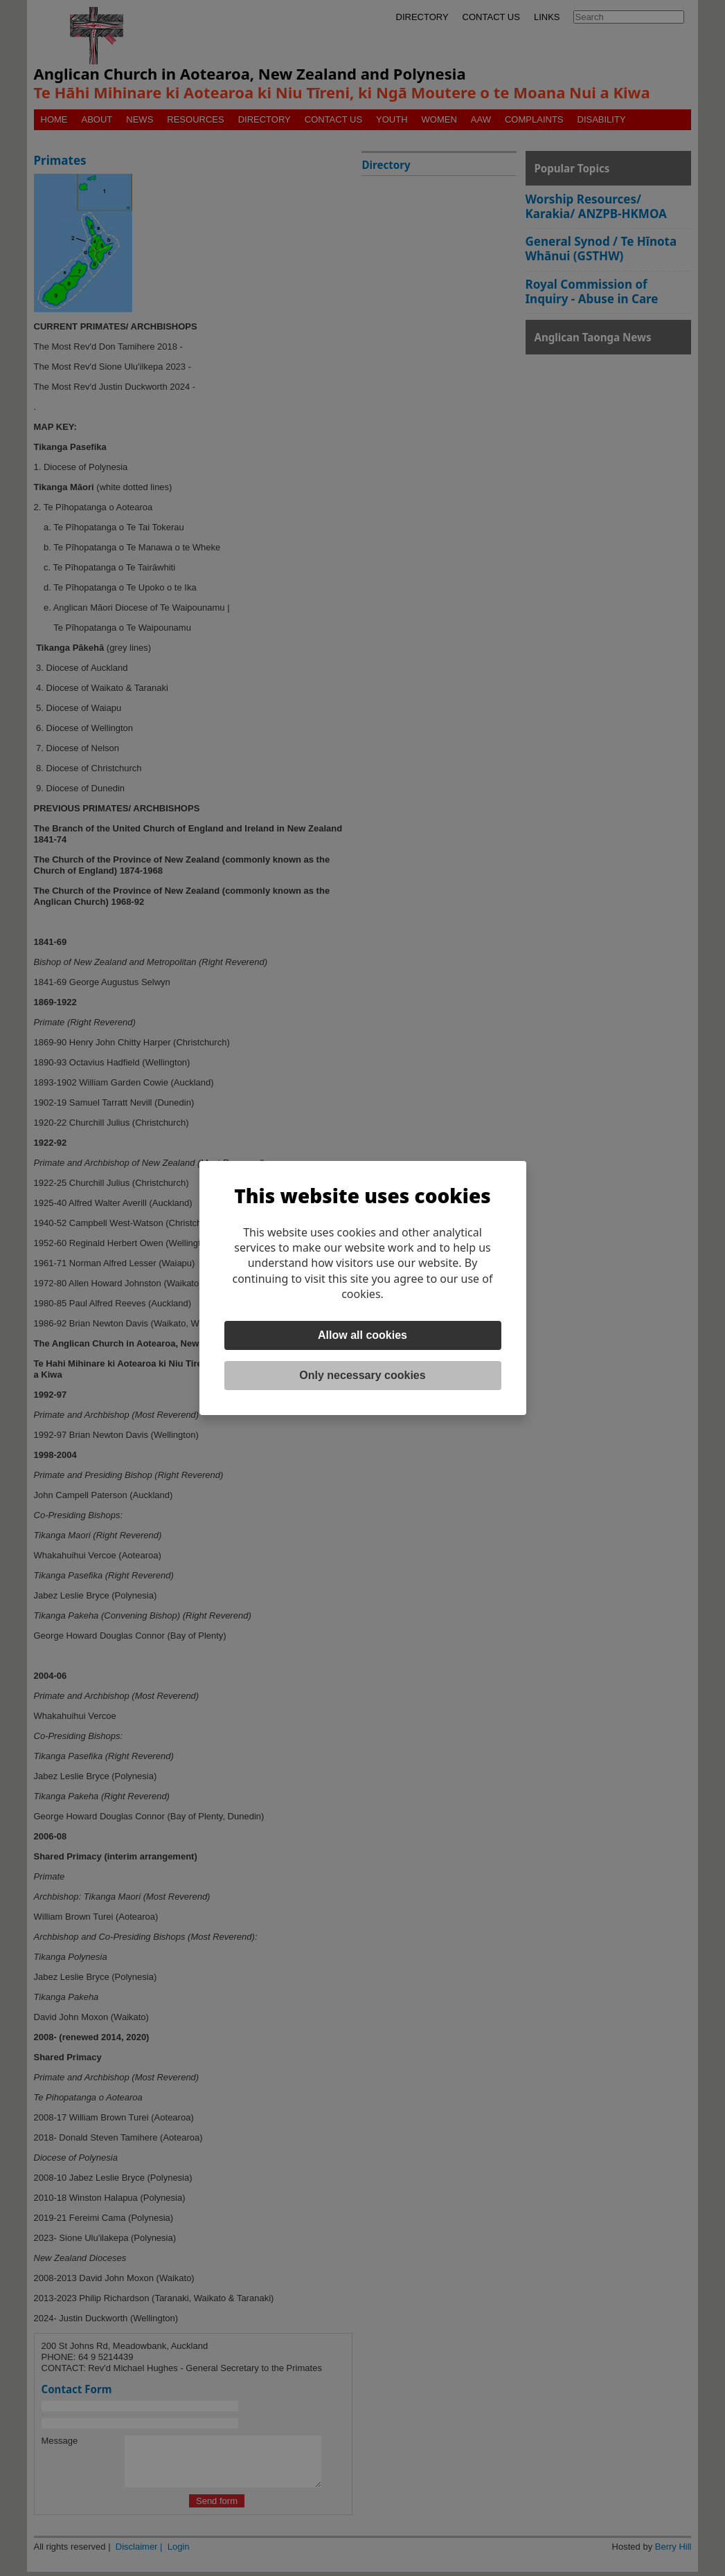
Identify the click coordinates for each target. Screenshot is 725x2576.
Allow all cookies (362, 1335)
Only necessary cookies (362, 1375)
